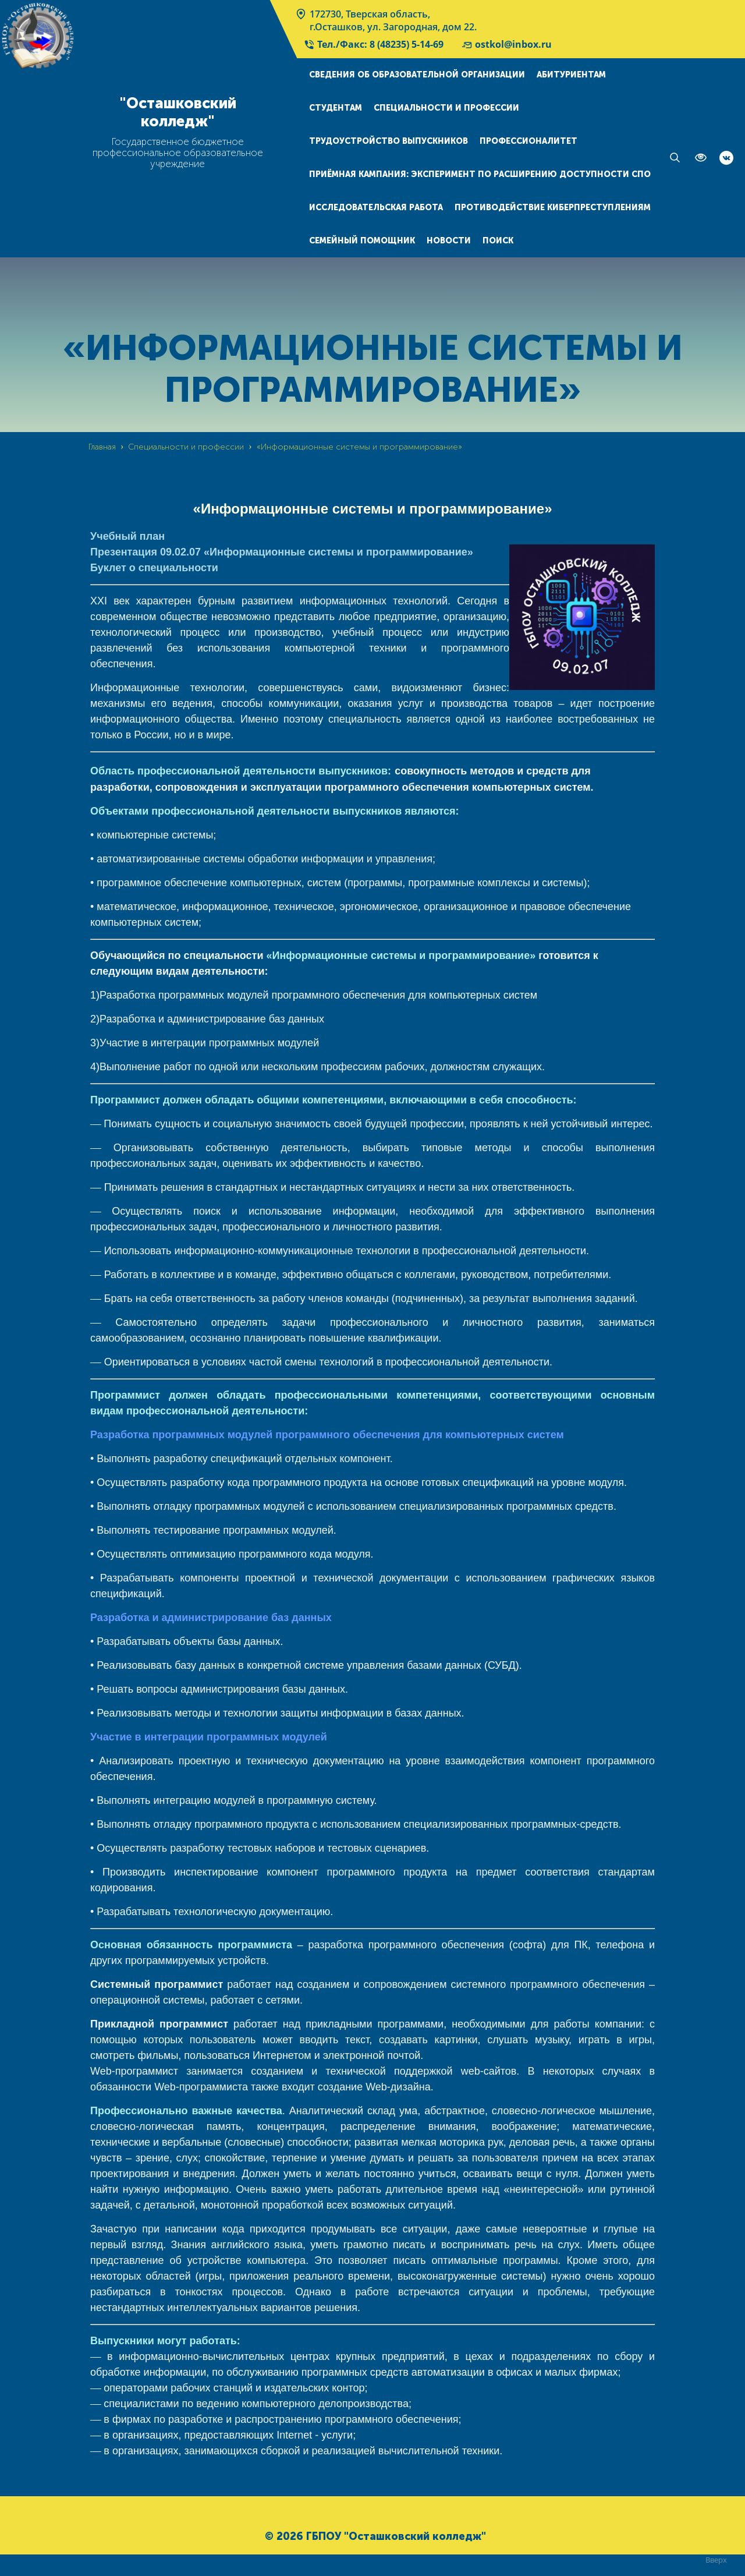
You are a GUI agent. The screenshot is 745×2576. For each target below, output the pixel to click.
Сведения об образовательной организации (417, 75)
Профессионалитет (528, 141)
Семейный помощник (362, 241)
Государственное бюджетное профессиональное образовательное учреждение (178, 152)
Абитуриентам (571, 75)
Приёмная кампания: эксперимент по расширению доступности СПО (480, 174)
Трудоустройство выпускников (388, 141)
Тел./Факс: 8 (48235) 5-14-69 (373, 44)
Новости (449, 241)
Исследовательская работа (376, 208)
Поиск (498, 241)
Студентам (335, 108)
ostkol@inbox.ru (506, 44)
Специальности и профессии (446, 108)
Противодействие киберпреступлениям (553, 208)
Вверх (716, 2559)
